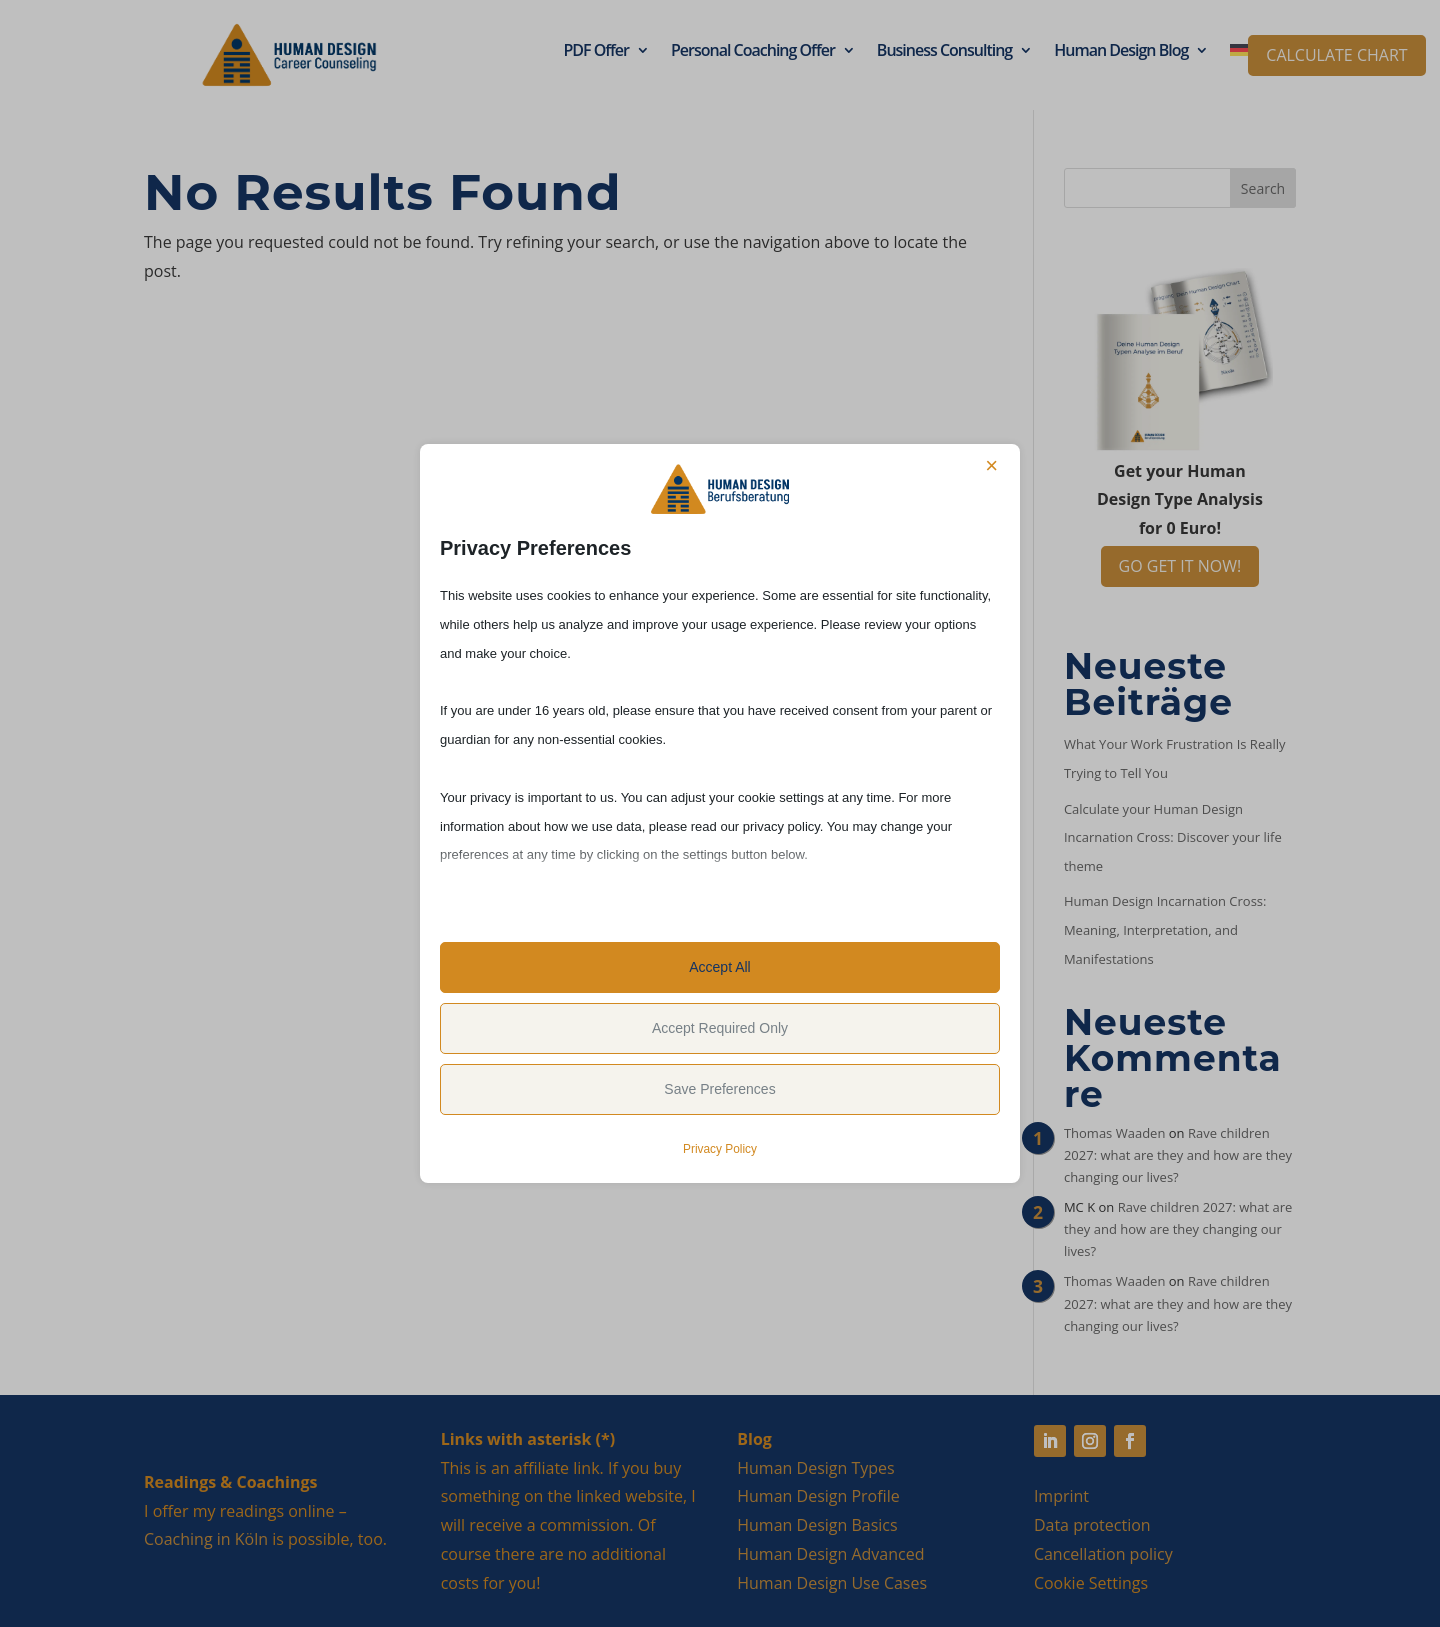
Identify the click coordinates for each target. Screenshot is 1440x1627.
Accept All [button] (719, 967)
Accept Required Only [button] (720, 1028)
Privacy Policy (720, 1149)
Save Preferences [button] (719, 1089)
